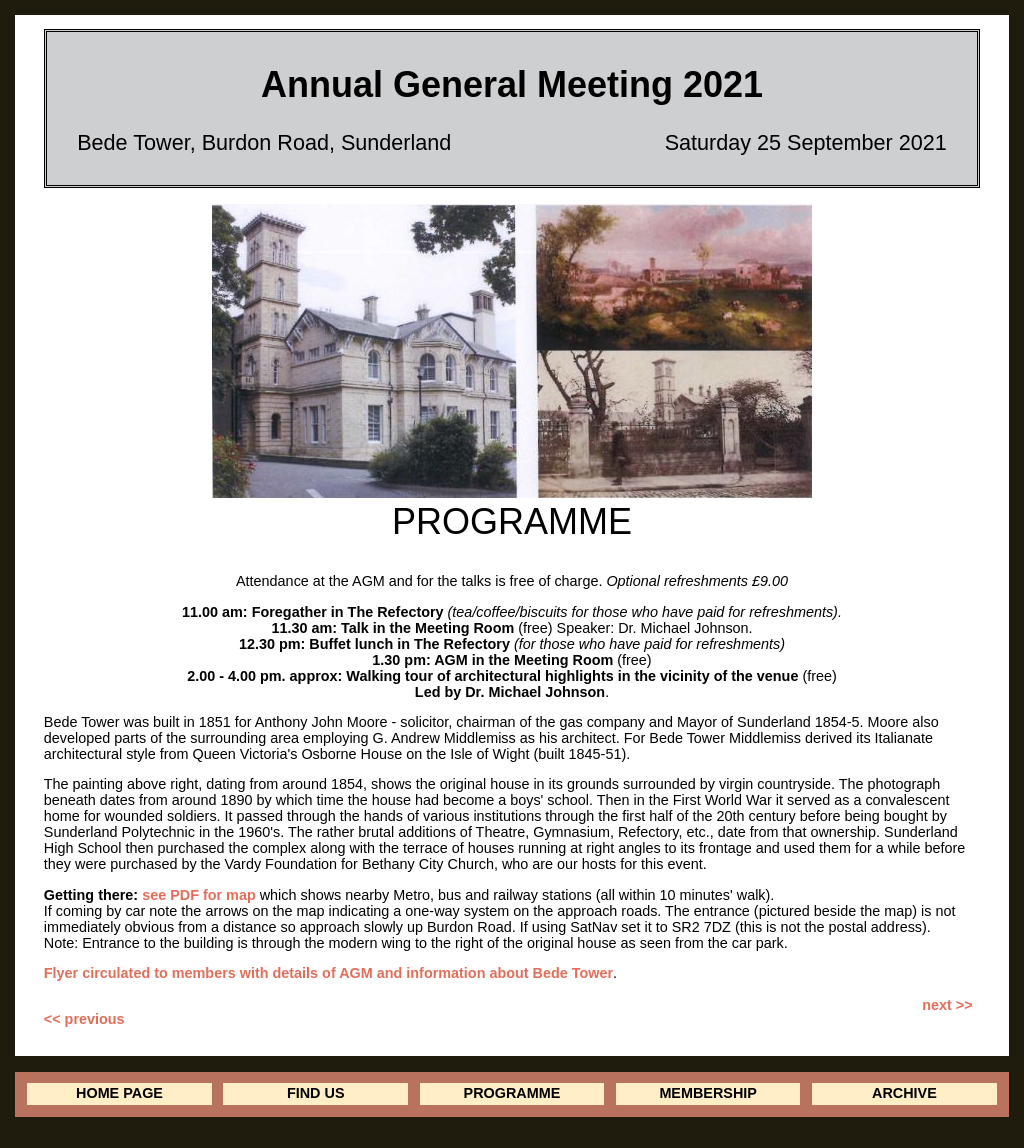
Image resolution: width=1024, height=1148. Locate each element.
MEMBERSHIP (708, 1093)
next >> (947, 1005)
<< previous (84, 1019)
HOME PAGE (119, 1093)
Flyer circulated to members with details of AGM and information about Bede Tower (328, 973)
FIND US (316, 1093)
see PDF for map (199, 895)
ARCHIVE (904, 1093)
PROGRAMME (512, 1093)
